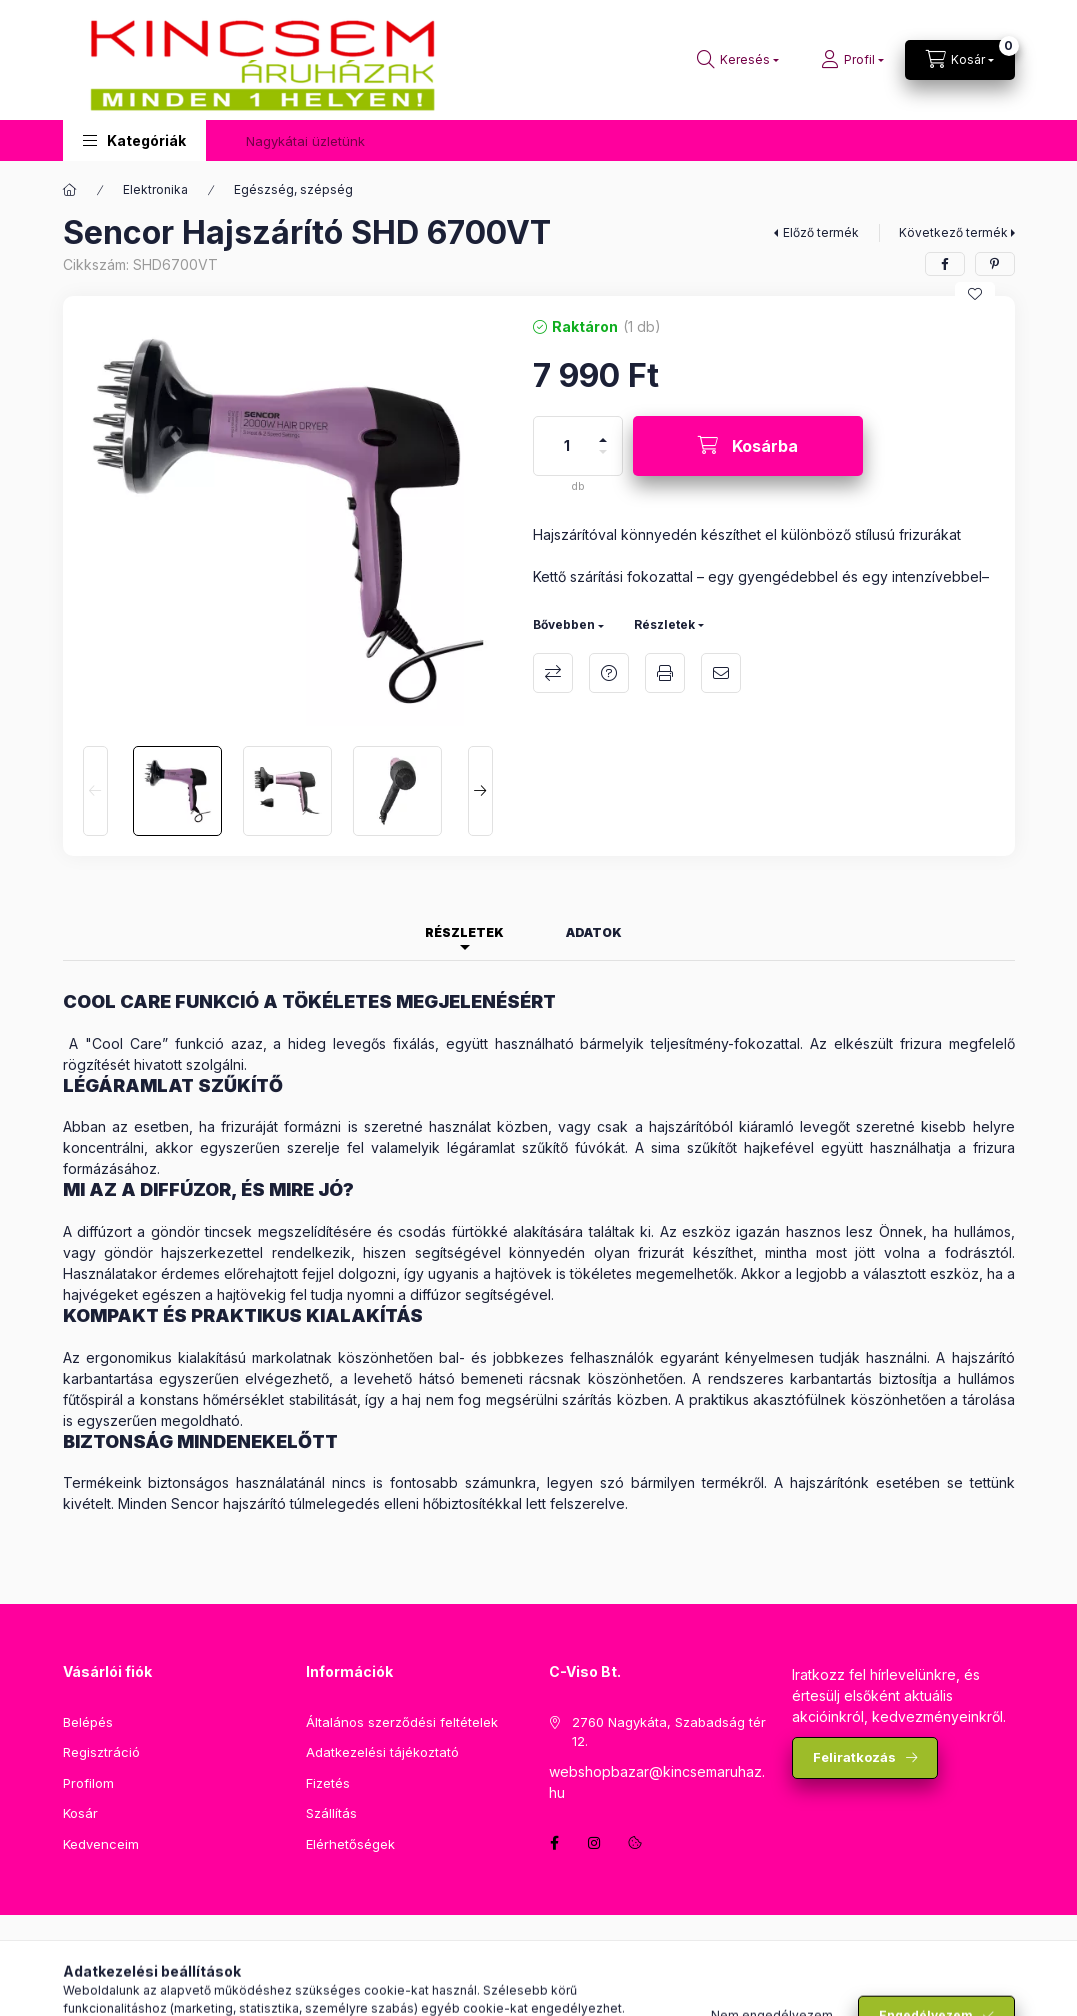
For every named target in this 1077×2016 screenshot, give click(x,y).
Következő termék (953, 232)
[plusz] (603, 431)
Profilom (88, 1783)
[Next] (480, 791)
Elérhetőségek (350, 1844)
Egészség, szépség (293, 189)
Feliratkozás (854, 1757)
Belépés (88, 1722)
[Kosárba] (748, 446)
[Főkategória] (70, 190)
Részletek (664, 624)
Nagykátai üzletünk (305, 141)
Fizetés (328, 1783)
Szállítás (331, 1813)
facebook (555, 1843)
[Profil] (852, 60)
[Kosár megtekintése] (960, 60)
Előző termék (821, 232)
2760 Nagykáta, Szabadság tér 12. (669, 1732)
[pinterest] (995, 264)
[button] (134, 140)
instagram (595, 1843)
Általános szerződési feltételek (402, 1722)
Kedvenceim (101, 1844)
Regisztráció (101, 1752)
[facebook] (945, 264)
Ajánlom (721, 673)
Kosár (80, 1813)
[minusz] (603, 460)
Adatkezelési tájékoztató (382, 1752)
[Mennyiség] (567, 446)
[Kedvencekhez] (975, 294)
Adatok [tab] (594, 932)
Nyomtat (665, 673)
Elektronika (155, 189)
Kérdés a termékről (609, 673)
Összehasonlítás (553, 673)
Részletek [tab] (464, 932)
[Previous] (95, 791)
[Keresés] (738, 60)
